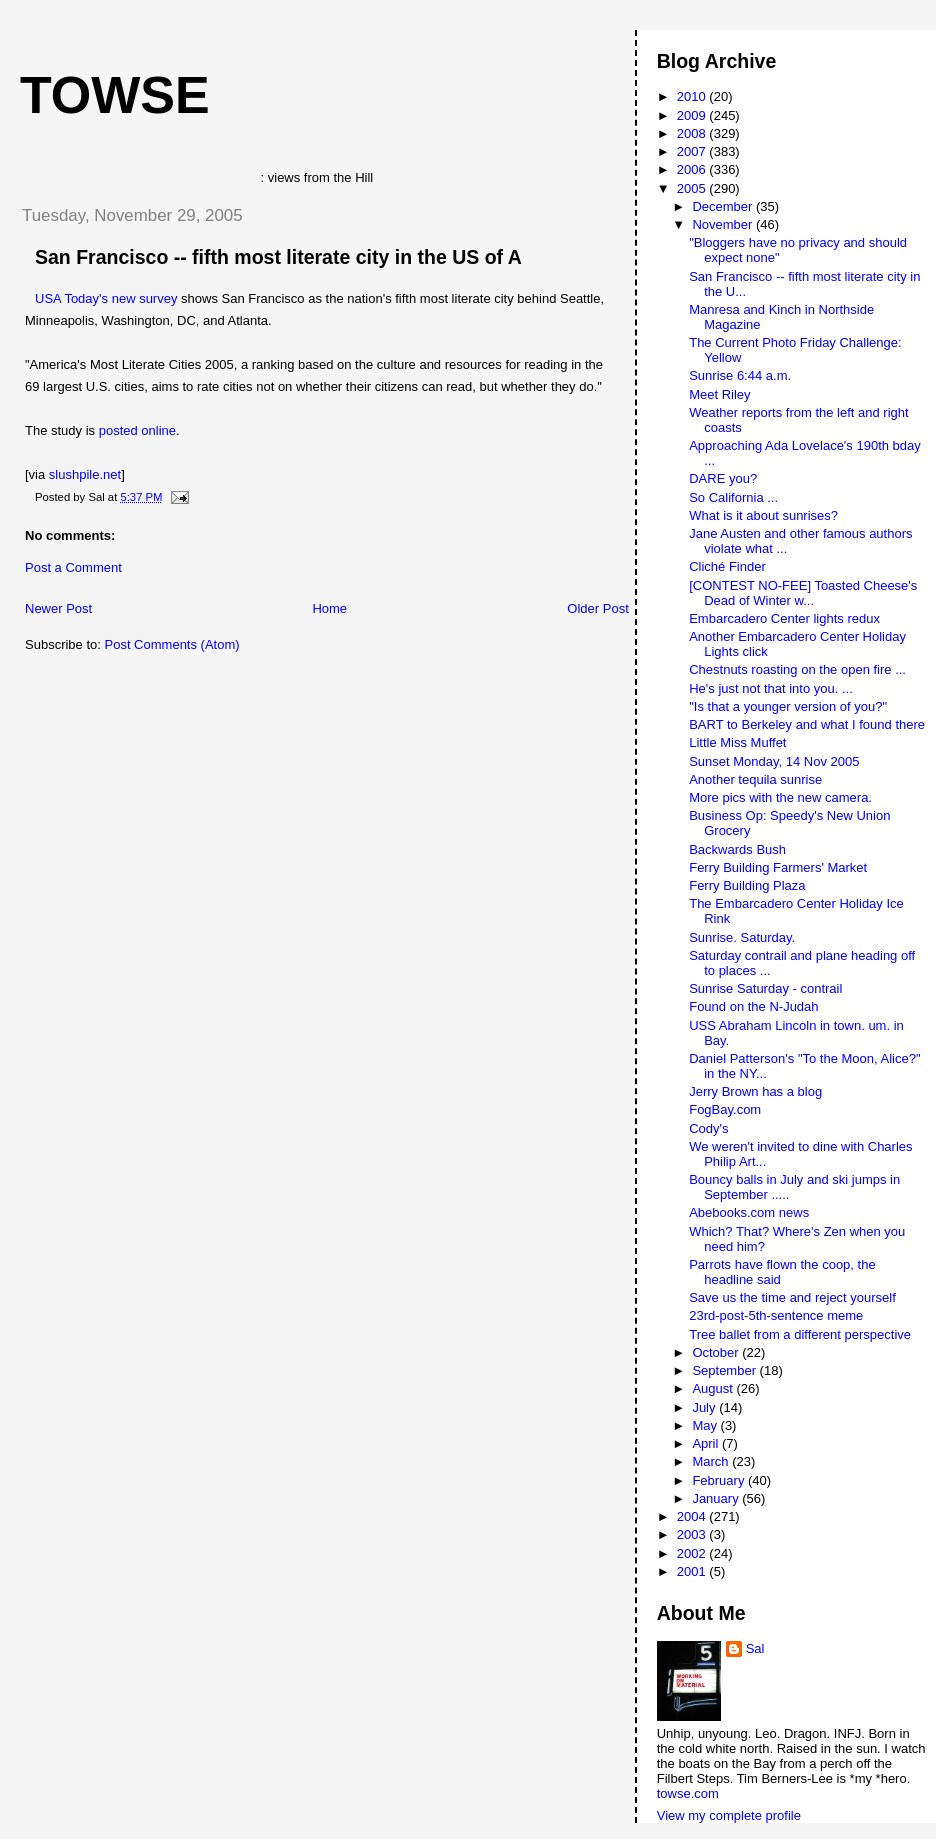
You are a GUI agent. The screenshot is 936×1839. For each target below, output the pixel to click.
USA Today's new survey (106, 298)
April (707, 1443)
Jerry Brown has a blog (755, 1091)
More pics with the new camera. (780, 797)
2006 (693, 169)
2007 (693, 151)
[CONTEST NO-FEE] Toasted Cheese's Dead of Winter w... (803, 593)
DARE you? (723, 478)
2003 (693, 1534)
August (714, 1388)
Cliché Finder (727, 566)
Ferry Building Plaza (747, 885)
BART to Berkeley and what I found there (807, 724)
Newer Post (58, 608)
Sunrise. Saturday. (742, 937)
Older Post (597, 608)
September (725, 1370)
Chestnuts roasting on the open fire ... (797, 669)
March (712, 1461)
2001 (693, 1571)
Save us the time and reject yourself (792, 1297)
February (720, 1480)
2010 (693, 96)
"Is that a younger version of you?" (788, 706)
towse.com (688, 1793)
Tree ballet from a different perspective (800, 1334)
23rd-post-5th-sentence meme (776, 1315)
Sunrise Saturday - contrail (765, 988)
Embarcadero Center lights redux (784, 618)
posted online (137, 430)
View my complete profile (729, 1815)
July (705, 1407)
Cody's (708, 1128)
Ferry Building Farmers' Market (778, 867)
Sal (755, 1648)
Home (329, 608)
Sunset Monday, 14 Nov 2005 (774, 761)
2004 (693, 1516)
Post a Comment (73, 567)
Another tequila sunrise (755, 779)
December (724, 206)
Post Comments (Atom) (172, 644)
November (724, 224)
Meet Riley (719, 394)
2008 (693, 133)
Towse (115, 95)
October (717, 1352)
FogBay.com (725, 1109)
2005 (693, 188)
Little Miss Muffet (737, 742)
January (717, 1498)
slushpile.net (85, 474)
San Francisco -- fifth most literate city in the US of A (278, 257)
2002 (693, 1553)
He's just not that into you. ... (771, 688)
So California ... (733, 497)
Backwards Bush (737, 849)
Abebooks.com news (749, 1212)
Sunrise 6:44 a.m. (740, 375)
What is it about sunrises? (763, 515)
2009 (693, 115)
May (706, 1425)
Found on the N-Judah (753, 1006)
